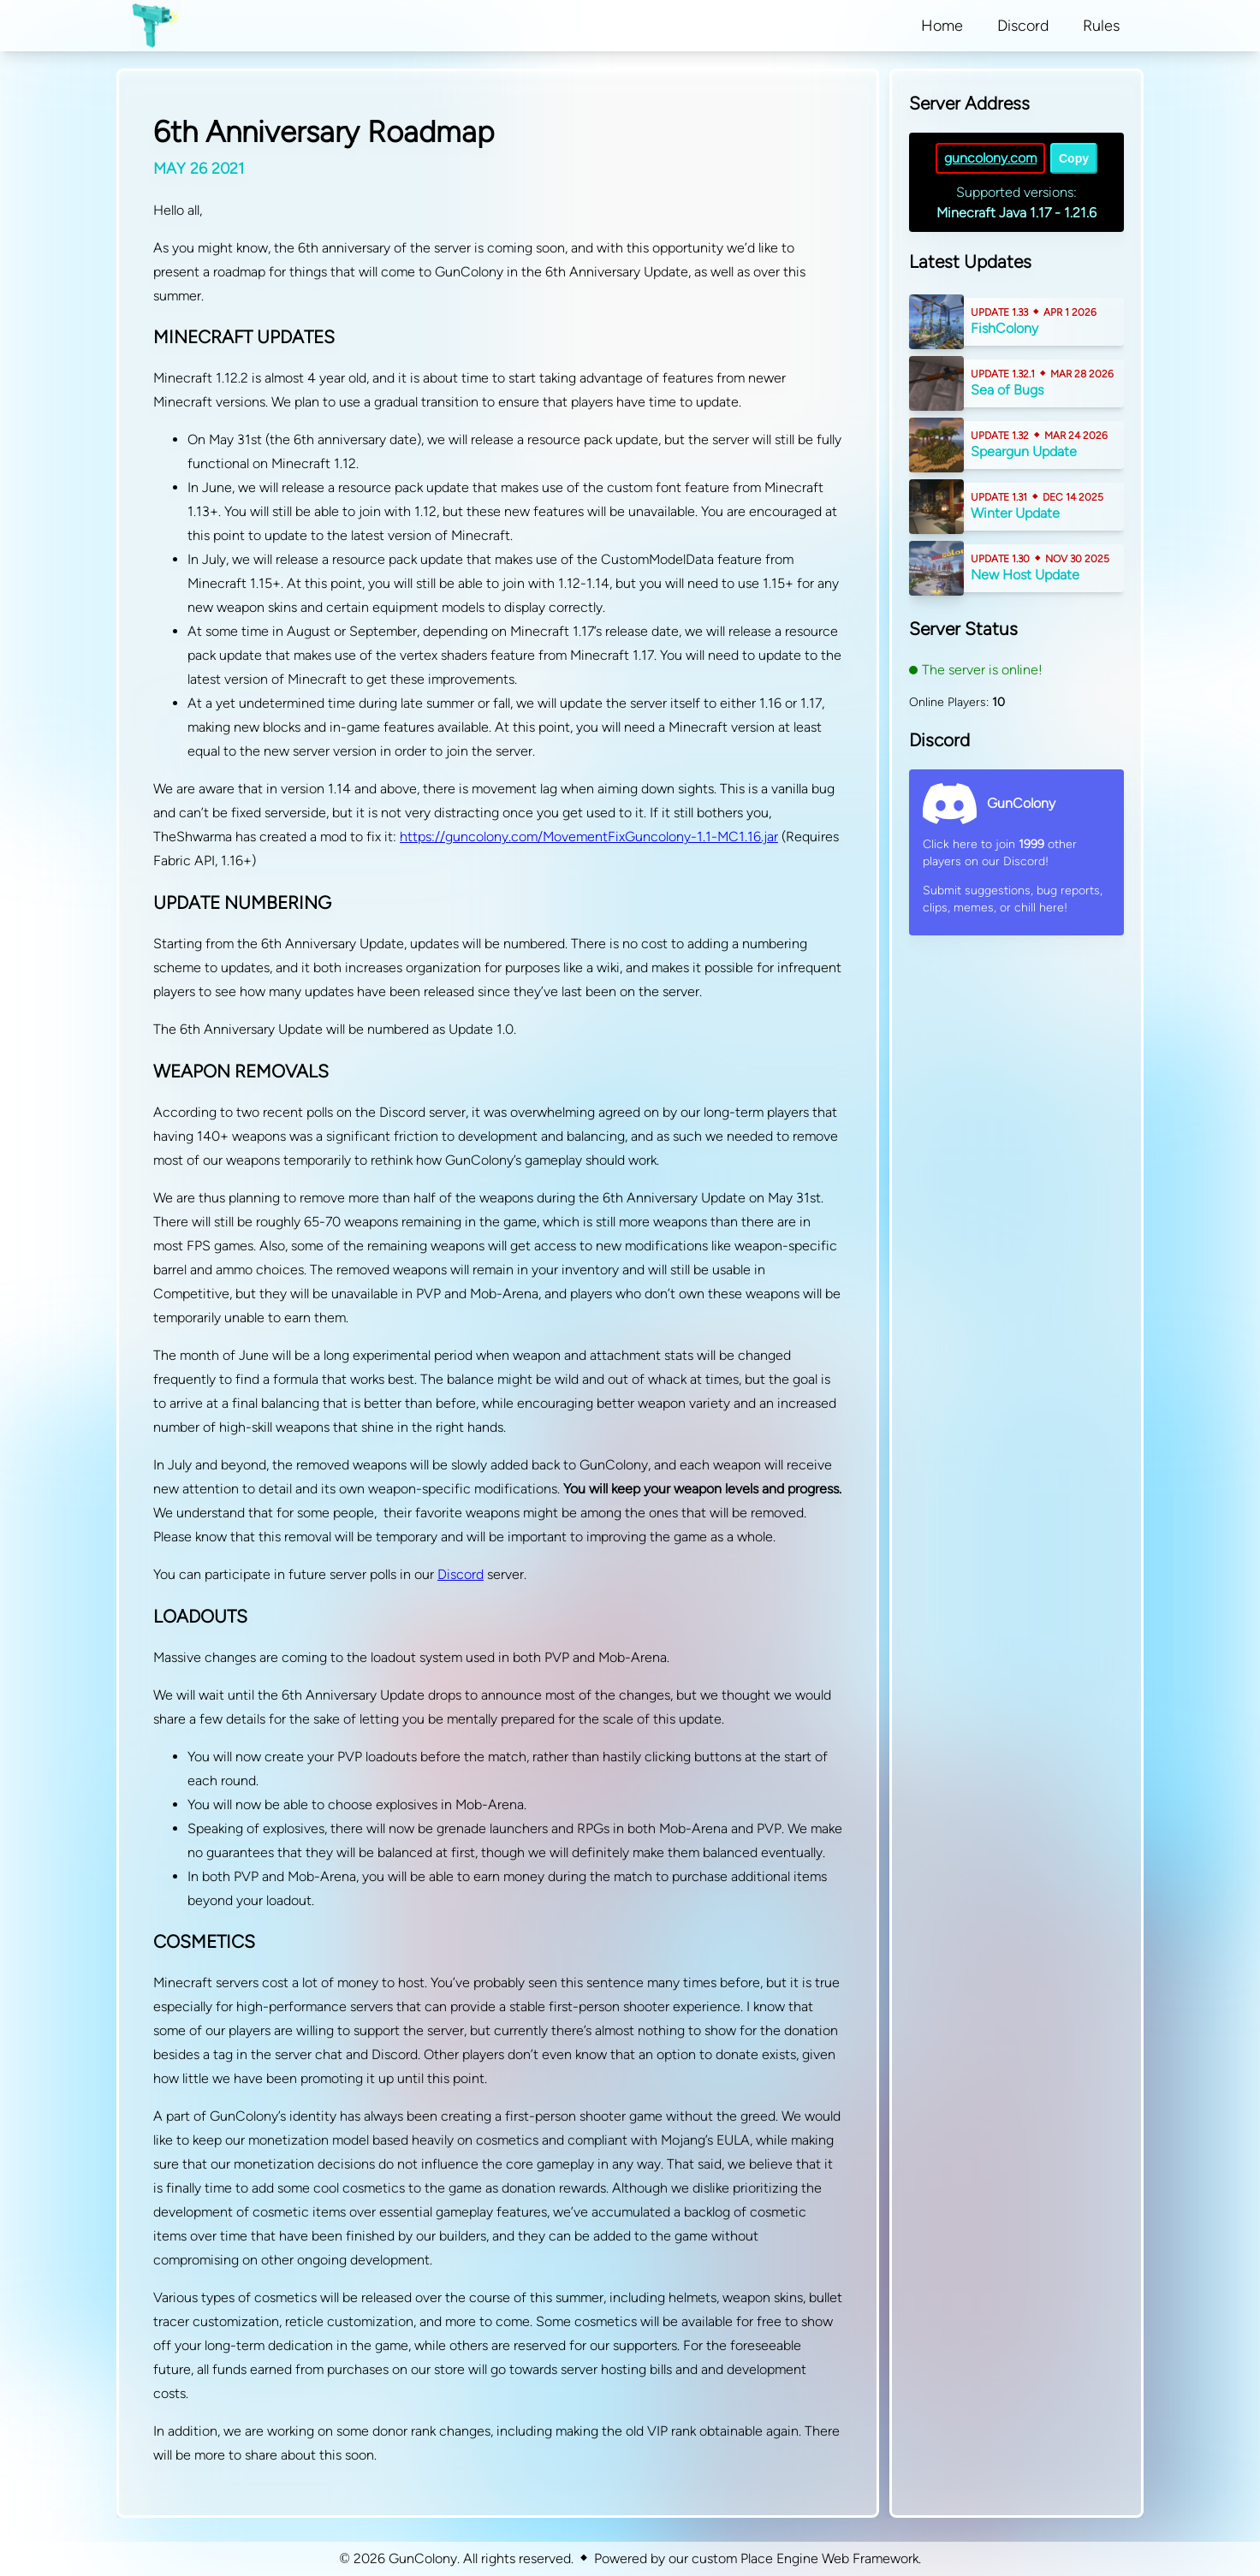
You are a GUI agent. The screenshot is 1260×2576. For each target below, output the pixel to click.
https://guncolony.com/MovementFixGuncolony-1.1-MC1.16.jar (589, 836)
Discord (460, 1574)
